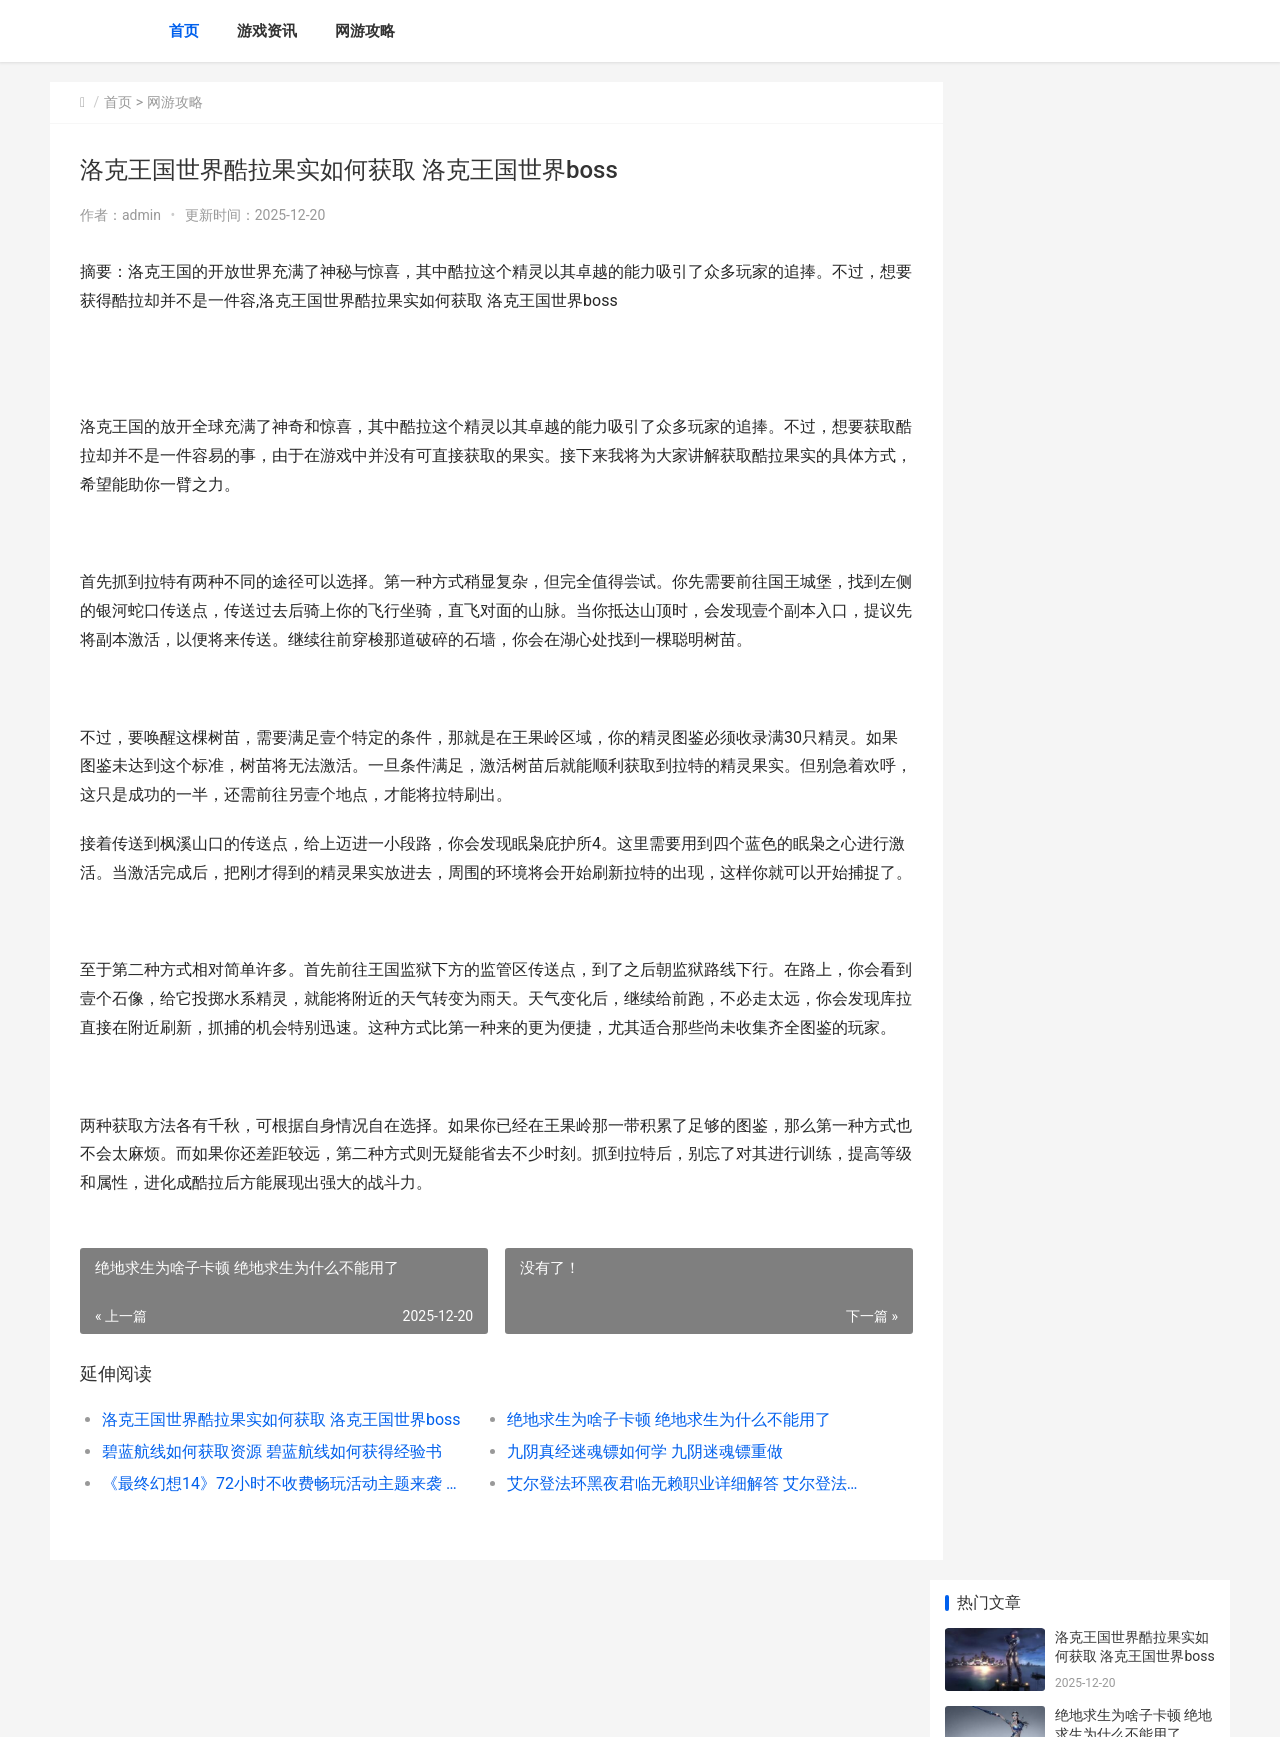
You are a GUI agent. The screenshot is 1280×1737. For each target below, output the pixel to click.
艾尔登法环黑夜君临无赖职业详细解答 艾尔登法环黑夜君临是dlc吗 (664, 1540)
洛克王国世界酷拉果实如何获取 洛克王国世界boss (276, 1476)
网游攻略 (365, 31)
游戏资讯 (267, 31)
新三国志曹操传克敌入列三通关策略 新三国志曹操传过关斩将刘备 (1133, 1308)
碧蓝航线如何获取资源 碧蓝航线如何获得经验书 (272, 1508)
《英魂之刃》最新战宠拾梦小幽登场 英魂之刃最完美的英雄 (1133, 772)
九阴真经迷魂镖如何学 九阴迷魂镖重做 (628, 1508)
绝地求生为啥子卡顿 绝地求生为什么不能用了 (652, 1476)
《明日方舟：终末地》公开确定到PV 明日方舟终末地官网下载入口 (1132, 928)
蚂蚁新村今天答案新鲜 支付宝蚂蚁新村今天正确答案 (1133, 616)
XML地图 (421, 1705)
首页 (184, 31)
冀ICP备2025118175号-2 (327, 1705)
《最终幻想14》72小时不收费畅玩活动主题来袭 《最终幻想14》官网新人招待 (276, 1540)
